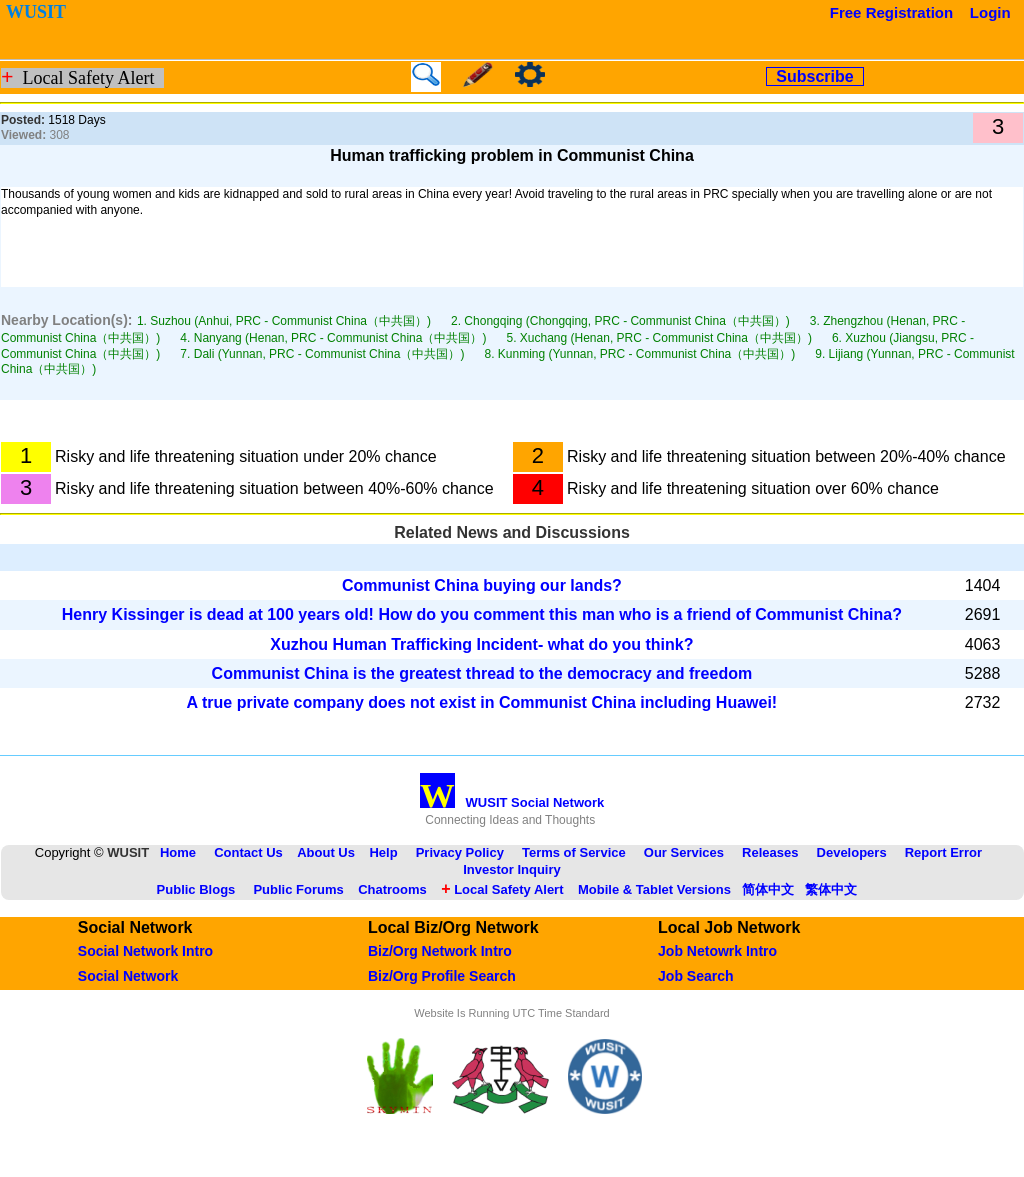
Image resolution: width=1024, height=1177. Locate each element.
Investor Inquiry (512, 869)
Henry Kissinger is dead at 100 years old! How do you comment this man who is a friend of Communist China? (482, 614)
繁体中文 (831, 889)
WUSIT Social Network (512, 802)
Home (178, 852)
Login (990, 12)
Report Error (943, 852)
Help (383, 852)
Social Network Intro (145, 951)
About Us (326, 852)
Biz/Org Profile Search (442, 976)
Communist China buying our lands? (482, 585)
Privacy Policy (460, 852)
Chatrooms (392, 889)
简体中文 (768, 889)
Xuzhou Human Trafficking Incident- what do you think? (481, 644)
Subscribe (814, 76)
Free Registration (891, 12)
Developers (852, 852)
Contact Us (248, 852)
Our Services (684, 852)
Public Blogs (196, 889)
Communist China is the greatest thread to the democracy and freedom (482, 673)
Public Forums (298, 889)
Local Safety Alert (502, 889)
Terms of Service (574, 852)
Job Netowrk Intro (717, 951)
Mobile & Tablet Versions (654, 889)
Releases (770, 852)
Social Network (128, 976)
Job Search (695, 976)
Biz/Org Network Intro (440, 951)
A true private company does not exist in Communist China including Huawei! (482, 702)
